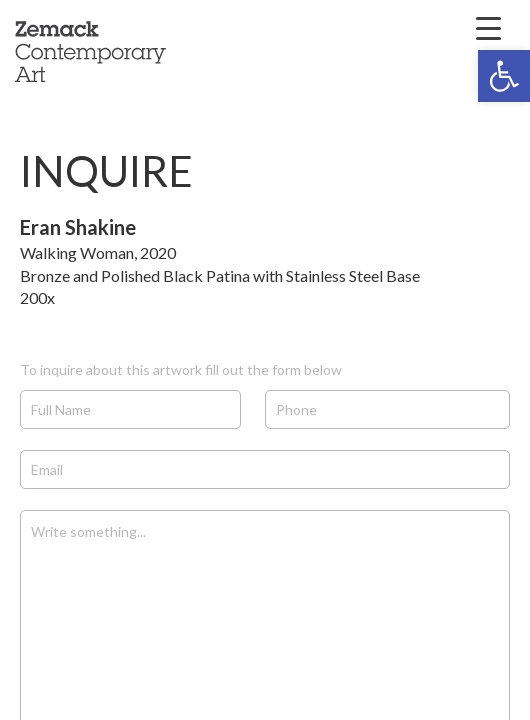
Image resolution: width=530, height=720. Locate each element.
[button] (504, 76)
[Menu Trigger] (489, 27)
